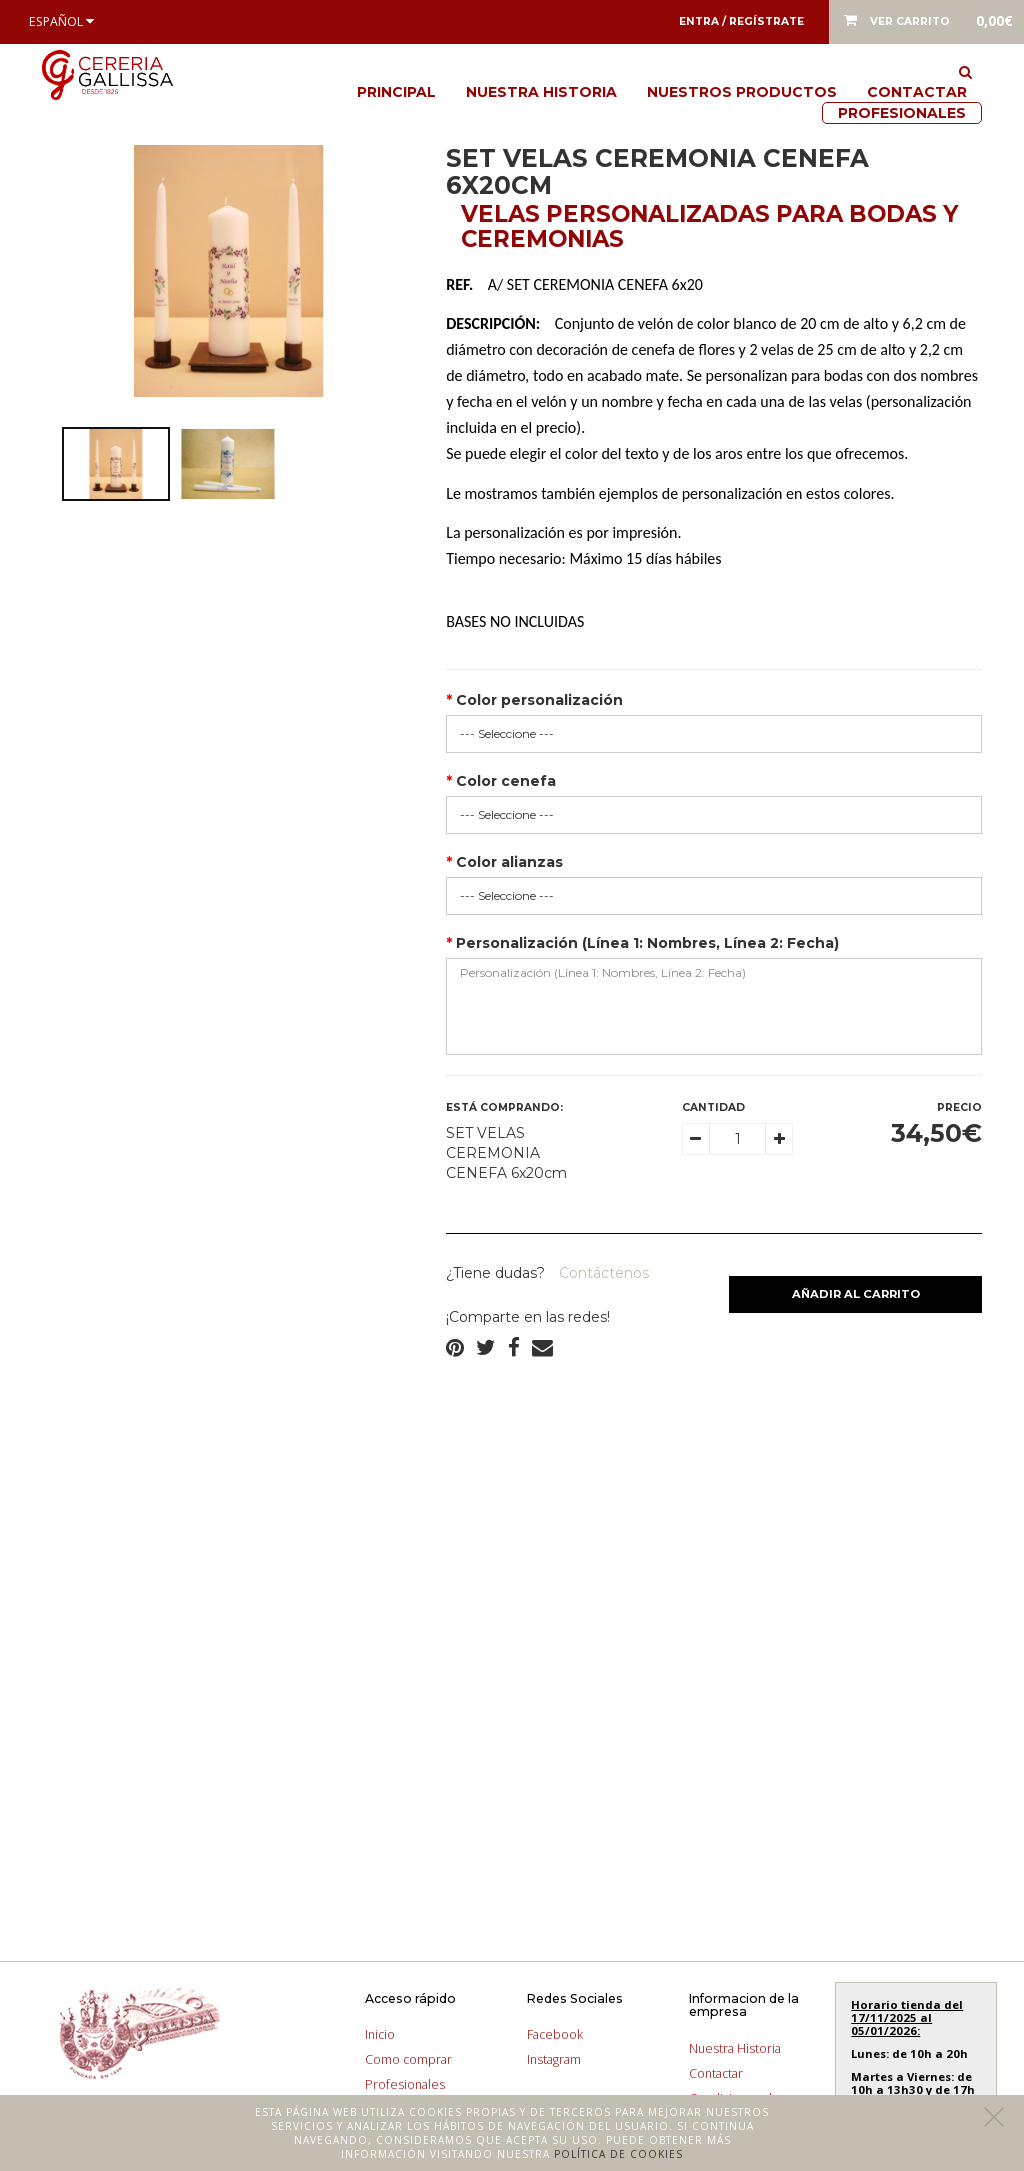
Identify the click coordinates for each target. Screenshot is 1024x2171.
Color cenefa (506, 781)
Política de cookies (618, 2154)
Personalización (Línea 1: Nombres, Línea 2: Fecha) (647, 943)
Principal (396, 92)
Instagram (554, 2059)
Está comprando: (504, 1107)
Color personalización (539, 700)
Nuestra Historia (541, 92)
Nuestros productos (742, 92)
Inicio (380, 2034)
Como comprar (408, 2059)
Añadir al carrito (856, 1294)
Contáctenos (602, 1273)
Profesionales (902, 113)
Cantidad (713, 1107)
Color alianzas (509, 862)
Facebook (555, 2034)
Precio (959, 1107)
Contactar (917, 92)
